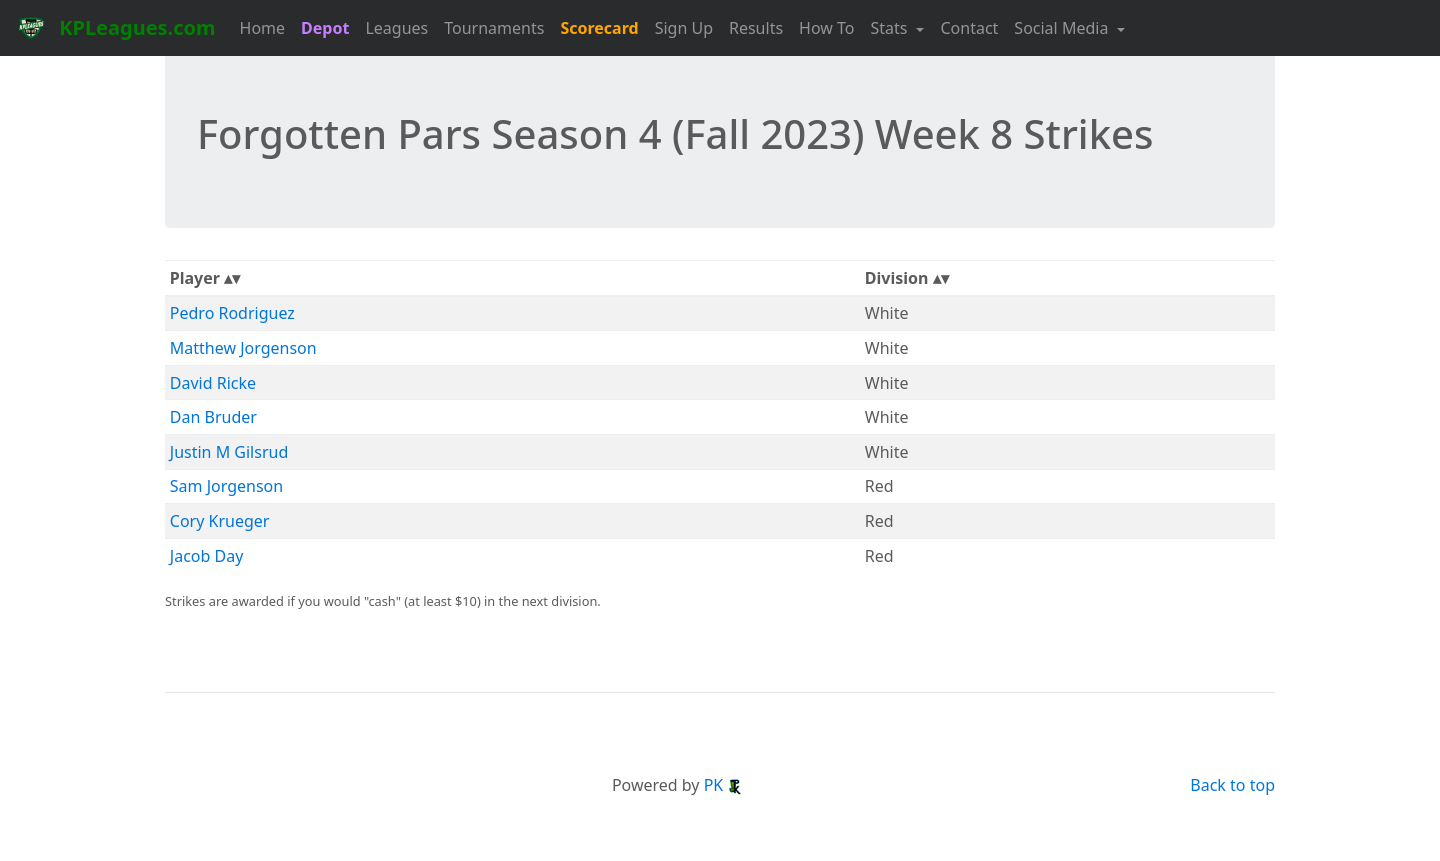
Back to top (1232, 785)
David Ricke (213, 383)
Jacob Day (207, 556)
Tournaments (494, 28)
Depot (325, 28)
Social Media (1063, 28)
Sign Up (684, 28)
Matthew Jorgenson (243, 348)
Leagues (396, 28)
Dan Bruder (213, 417)
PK (724, 785)
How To (826, 28)
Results (756, 28)
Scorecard (599, 28)
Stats (891, 28)
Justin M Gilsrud (229, 452)
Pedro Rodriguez (232, 313)
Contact (969, 28)
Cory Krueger (220, 521)
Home (263, 28)
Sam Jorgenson (226, 486)
